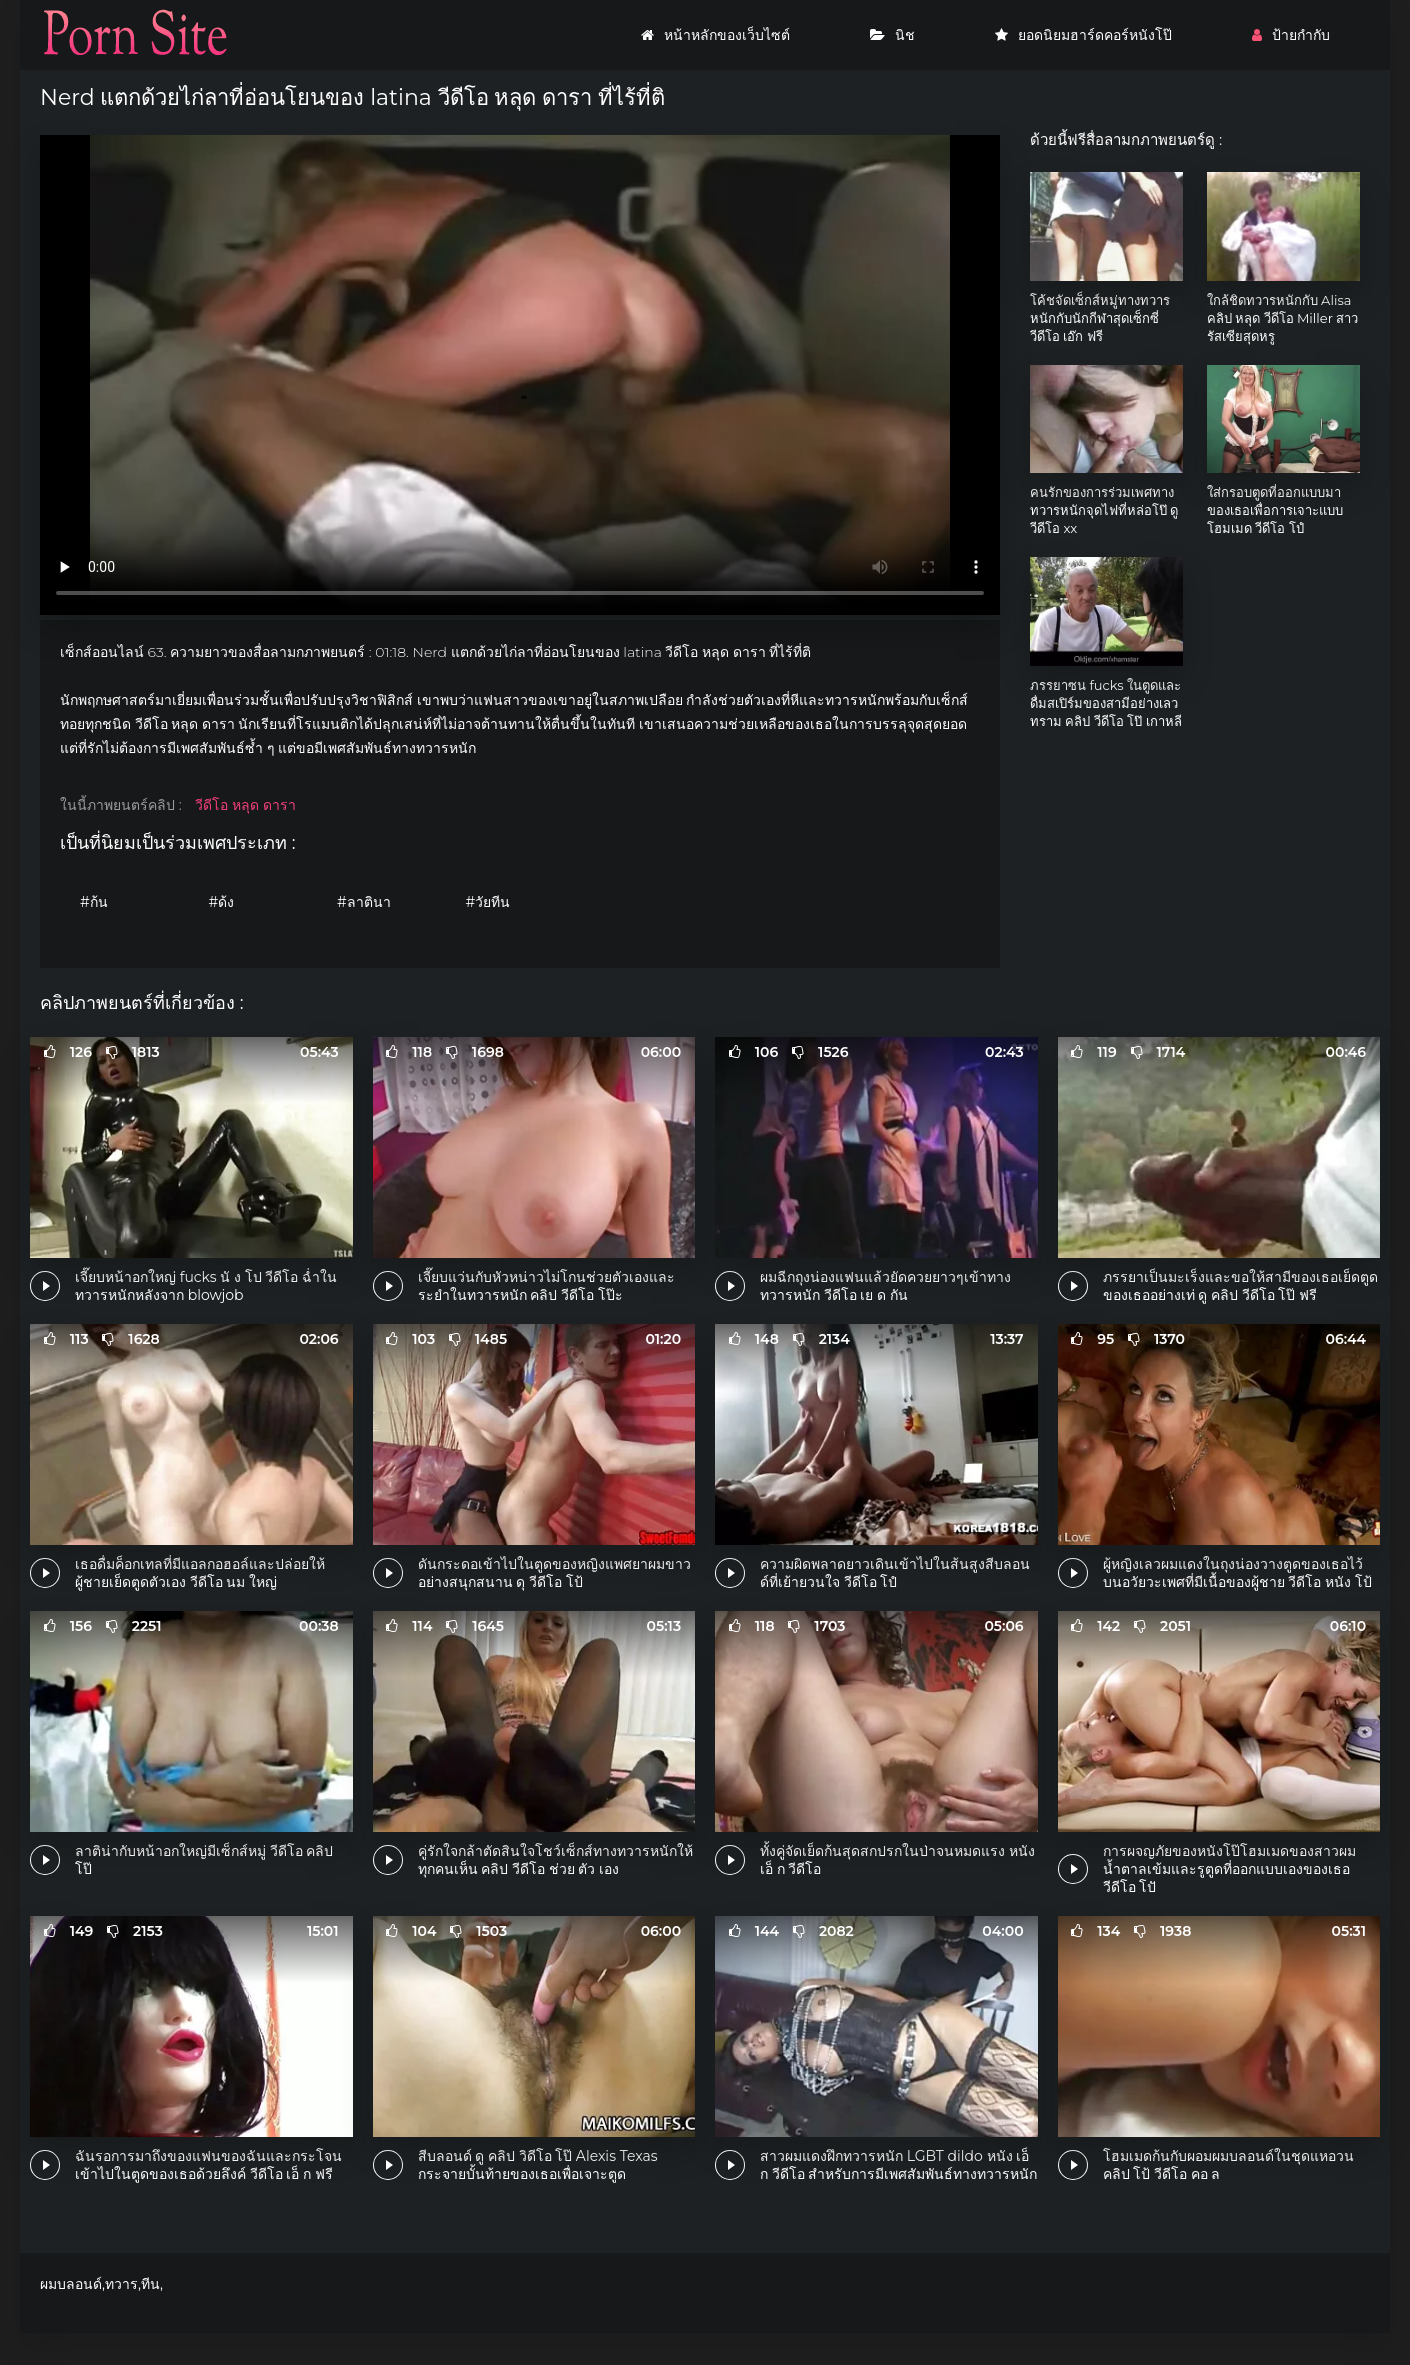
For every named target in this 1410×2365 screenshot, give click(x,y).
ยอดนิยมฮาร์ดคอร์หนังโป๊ (1083, 35)
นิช (892, 35)
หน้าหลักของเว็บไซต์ (715, 35)
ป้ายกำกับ (1291, 35)
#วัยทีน (488, 902)
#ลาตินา (364, 902)
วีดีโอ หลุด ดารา (245, 805)
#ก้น (94, 902)
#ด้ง (222, 902)
